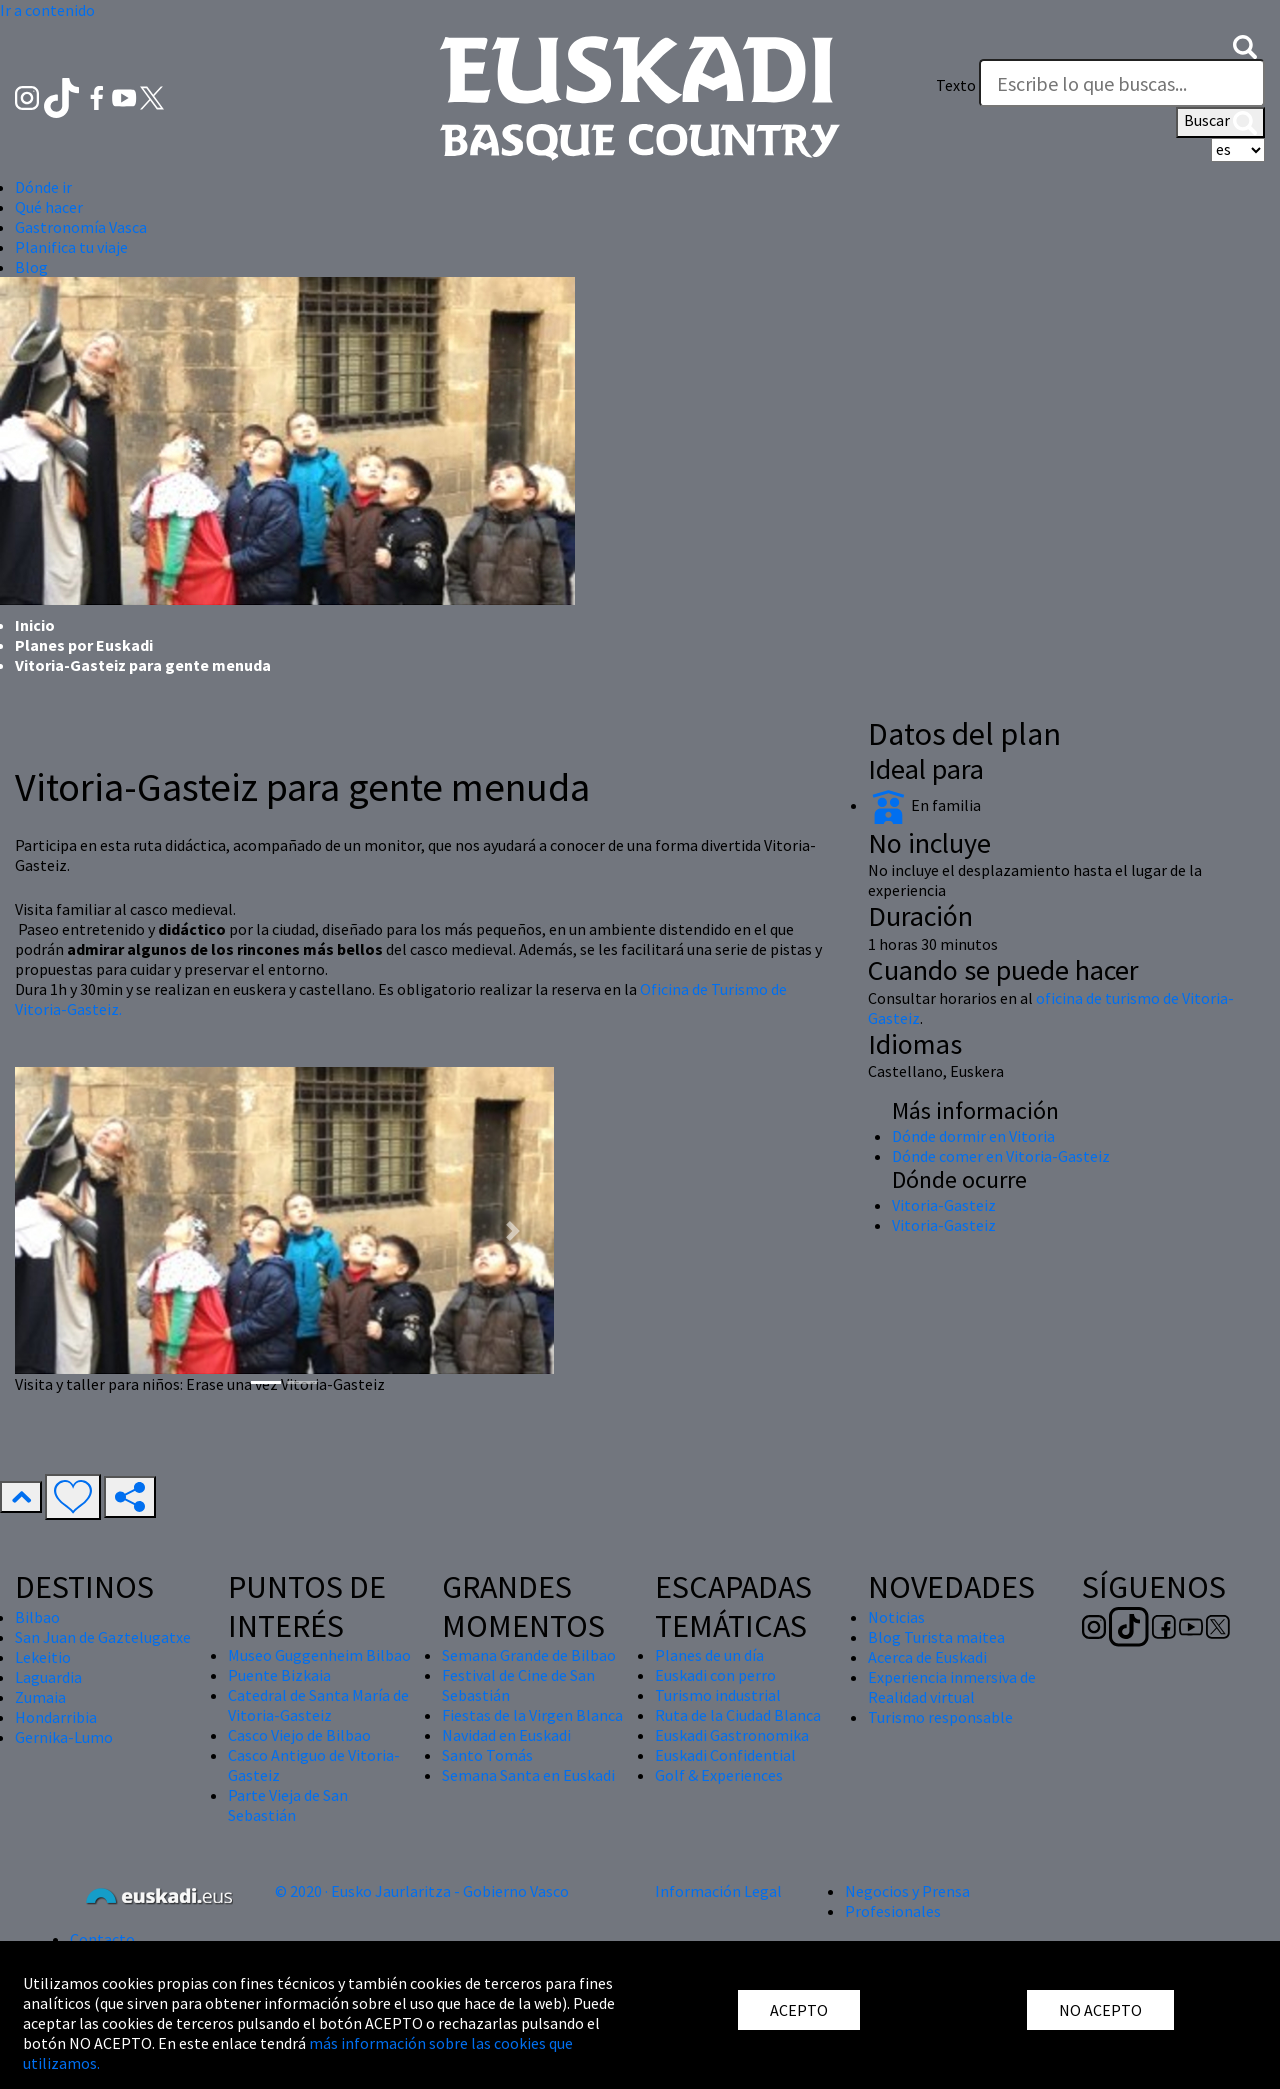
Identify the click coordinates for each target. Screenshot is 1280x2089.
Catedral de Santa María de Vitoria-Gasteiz (318, 1705)
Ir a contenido (47, 10)
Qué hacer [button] (49, 207)
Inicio (35, 625)
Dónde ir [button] (43, 187)
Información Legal (718, 1891)
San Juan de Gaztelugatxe (103, 1637)
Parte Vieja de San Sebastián (288, 1805)
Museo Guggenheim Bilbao (319, 1655)
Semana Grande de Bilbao (529, 1655)
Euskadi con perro (715, 1675)
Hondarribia (56, 1717)
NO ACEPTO (1100, 2010)
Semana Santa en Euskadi (528, 1775)
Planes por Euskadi (84, 645)
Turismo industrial (718, 1695)
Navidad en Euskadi (506, 1735)
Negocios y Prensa (907, 1891)
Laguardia (48, 1677)
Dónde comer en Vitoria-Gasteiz (1001, 1156)
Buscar (1220, 122)
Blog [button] (31, 267)
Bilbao (37, 1617)
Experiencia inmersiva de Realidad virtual (952, 1687)
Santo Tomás (487, 1755)
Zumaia (40, 1697)
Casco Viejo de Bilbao (299, 1735)
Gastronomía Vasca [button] (81, 227)
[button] (1245, 45)
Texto (956, 85)
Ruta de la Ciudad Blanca (738, 1715)
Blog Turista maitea (936, 1637)
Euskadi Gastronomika (732, 1735)
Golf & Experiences (719, 1775)
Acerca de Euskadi (927, 1657)
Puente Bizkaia (279, 1675)
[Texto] (1122, 83)
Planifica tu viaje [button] (71, 247)
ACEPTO (799, 2010)
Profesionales (893, 1911)
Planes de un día (709, 1655)
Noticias (896, 1617)
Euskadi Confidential (725, 1755)
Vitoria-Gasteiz (944, 1205)
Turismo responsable (940, 1717)
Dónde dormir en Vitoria (973, 1136)
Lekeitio (43, 1657)
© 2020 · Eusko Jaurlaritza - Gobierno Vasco (422, 1891)
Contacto (102, 1939)
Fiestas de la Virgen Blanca (532, 1715)
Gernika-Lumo (64, 1737)
